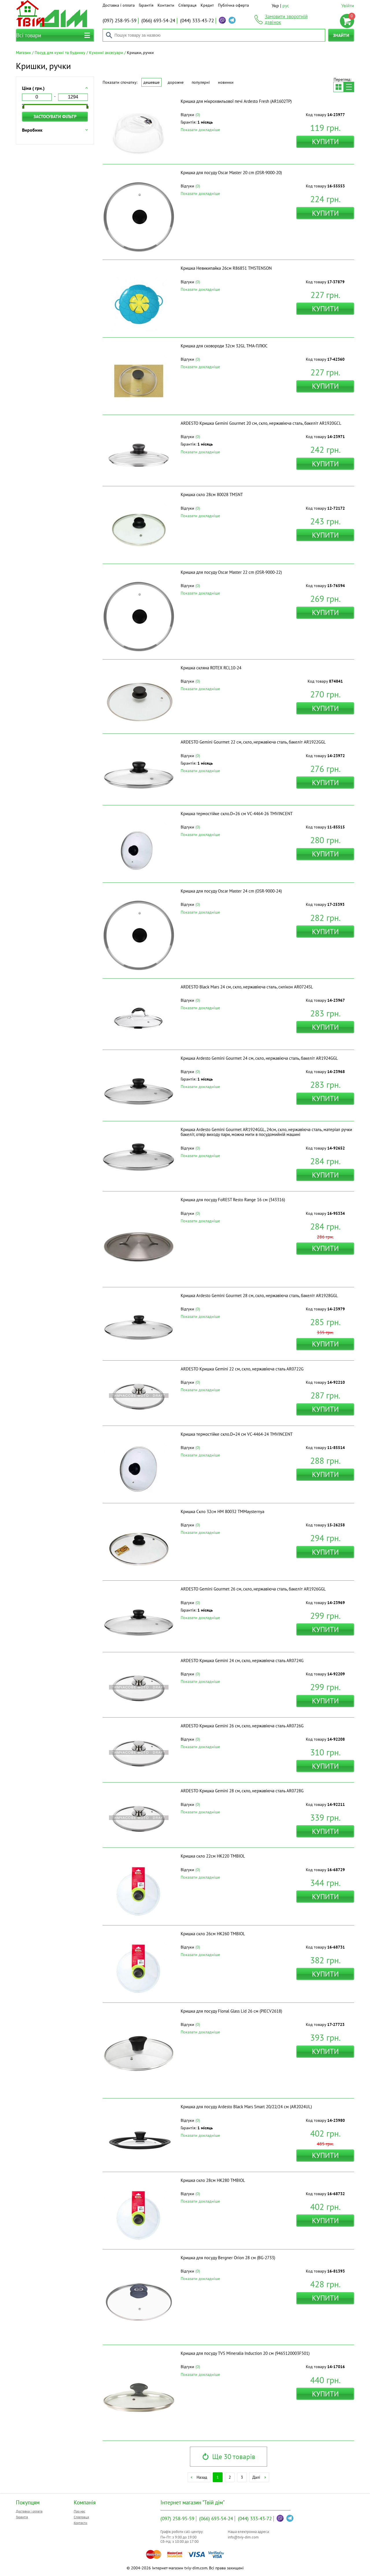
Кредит (207, 5)
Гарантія (146, 5)
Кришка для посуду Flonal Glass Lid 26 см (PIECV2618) (231, 2011)
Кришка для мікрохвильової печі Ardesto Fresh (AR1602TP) (236, 101)
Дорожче (176, 82)
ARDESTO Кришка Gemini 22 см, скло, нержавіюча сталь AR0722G (242, 1369)
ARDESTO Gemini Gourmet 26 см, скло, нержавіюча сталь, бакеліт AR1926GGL (253, 1589)
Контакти (166, 5)
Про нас (79, 2511)
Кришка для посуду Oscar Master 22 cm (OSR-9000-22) (231, 572)
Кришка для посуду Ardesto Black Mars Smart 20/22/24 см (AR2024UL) (246, 2106)
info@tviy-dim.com (243, 2537)
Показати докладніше (200, 129)
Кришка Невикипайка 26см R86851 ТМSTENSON (226, 268)
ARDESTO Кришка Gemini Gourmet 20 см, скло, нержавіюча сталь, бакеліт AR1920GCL (261, 423)
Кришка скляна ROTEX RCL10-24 (211, 667)
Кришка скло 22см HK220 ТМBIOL (213, 1856)
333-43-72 (197, 20)
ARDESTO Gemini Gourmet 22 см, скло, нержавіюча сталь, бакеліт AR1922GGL (253, 742)
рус (285, 5)
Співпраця (187, 5)
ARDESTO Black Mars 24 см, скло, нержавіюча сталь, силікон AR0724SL (247, 987)
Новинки (226, 82)
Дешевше (151, 82)
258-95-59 (119, 20)
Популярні (201, 82)
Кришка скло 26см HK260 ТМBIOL (213, 1933)
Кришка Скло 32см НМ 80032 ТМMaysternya (222, 1511)
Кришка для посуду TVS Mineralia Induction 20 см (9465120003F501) (245, 2353)
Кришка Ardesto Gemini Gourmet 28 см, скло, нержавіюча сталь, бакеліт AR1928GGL (259, 1295)
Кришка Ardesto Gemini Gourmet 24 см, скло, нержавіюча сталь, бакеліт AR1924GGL (259, 1058)
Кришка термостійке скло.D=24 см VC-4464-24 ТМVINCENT (237, 1434)
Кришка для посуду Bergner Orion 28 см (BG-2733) (228, 2257)
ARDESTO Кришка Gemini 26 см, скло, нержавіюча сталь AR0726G (242, 1725)
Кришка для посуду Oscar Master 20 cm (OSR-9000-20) (231, 172)
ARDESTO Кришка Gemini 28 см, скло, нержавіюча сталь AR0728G (242, 1790)
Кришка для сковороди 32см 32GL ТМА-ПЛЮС (224, 346)
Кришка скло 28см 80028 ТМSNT (212, 494)
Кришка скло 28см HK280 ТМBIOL (213, 2180)
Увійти (347, 5)
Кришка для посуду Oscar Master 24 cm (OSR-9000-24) (231, 891)
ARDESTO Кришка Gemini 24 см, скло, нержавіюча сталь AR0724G (242, 1660)
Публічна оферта (233, 5)
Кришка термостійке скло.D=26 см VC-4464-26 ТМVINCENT (237, 813)
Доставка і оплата (119, 5)
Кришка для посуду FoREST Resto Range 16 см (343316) (233, 1199)
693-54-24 (158, 20)
